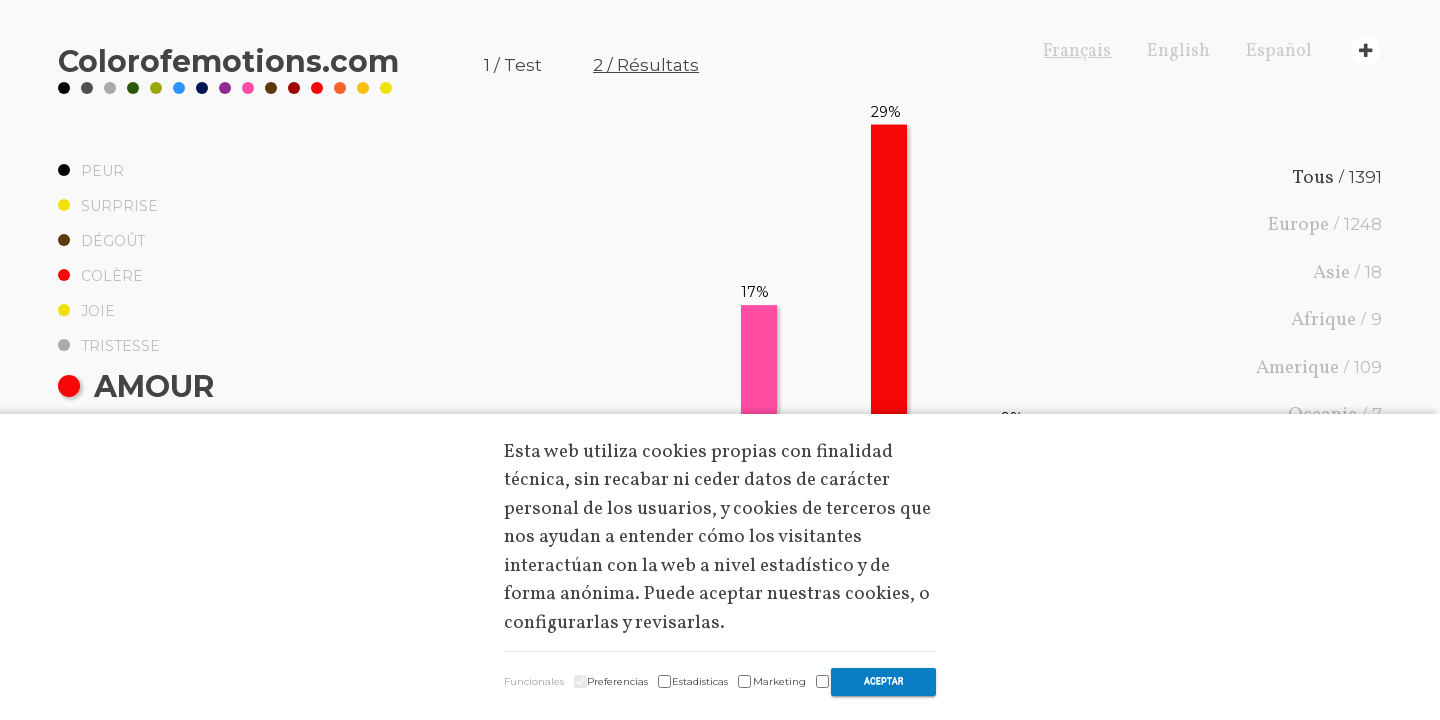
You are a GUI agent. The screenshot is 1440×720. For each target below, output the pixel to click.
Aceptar (883, 681)
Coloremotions (228, 61)
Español (1279, 51)
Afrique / (1336, 320)
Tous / (1337, 178)
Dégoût (101, 241)
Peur (91, 171)
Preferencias (617, 681)
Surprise (108, 206)
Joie (86, 311)
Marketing (779, 681)
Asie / (1347, 273)
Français (1077, 51)
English (1178, 51)
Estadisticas (700, 681)
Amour (136, 386)
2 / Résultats (646, 65)
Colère (100, 276)
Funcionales (534, 681)
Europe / (1325, 225)
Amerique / (1319, 368)
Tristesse (109, 346)
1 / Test (513, 65)
